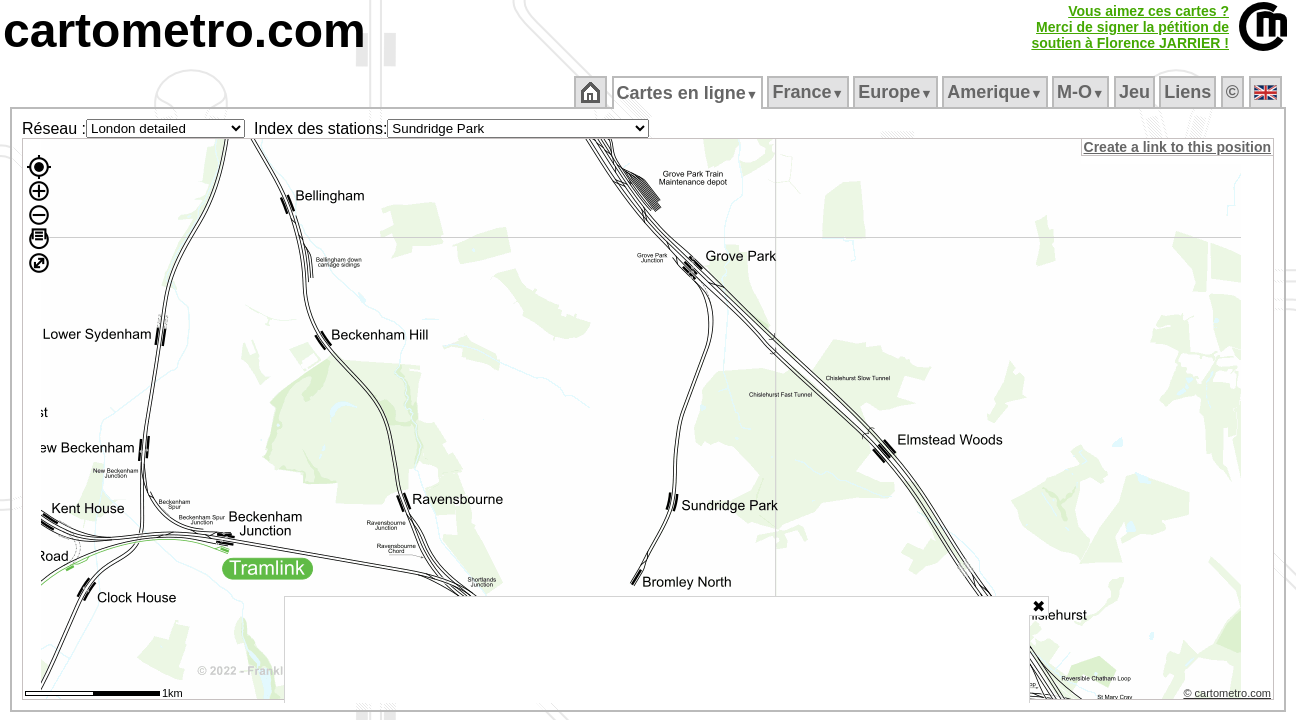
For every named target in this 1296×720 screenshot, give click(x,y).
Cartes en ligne (688, 93)
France (809, 92)
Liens (1189, 92)
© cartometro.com (1229, 696)
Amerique (996, 92)
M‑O (1082, 92)
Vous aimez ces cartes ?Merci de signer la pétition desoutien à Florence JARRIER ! (1130, 27)
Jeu (1135, 92)
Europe (897, 92)
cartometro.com (184, 30)
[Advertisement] (657, 650)
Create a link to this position (1178, 147)
